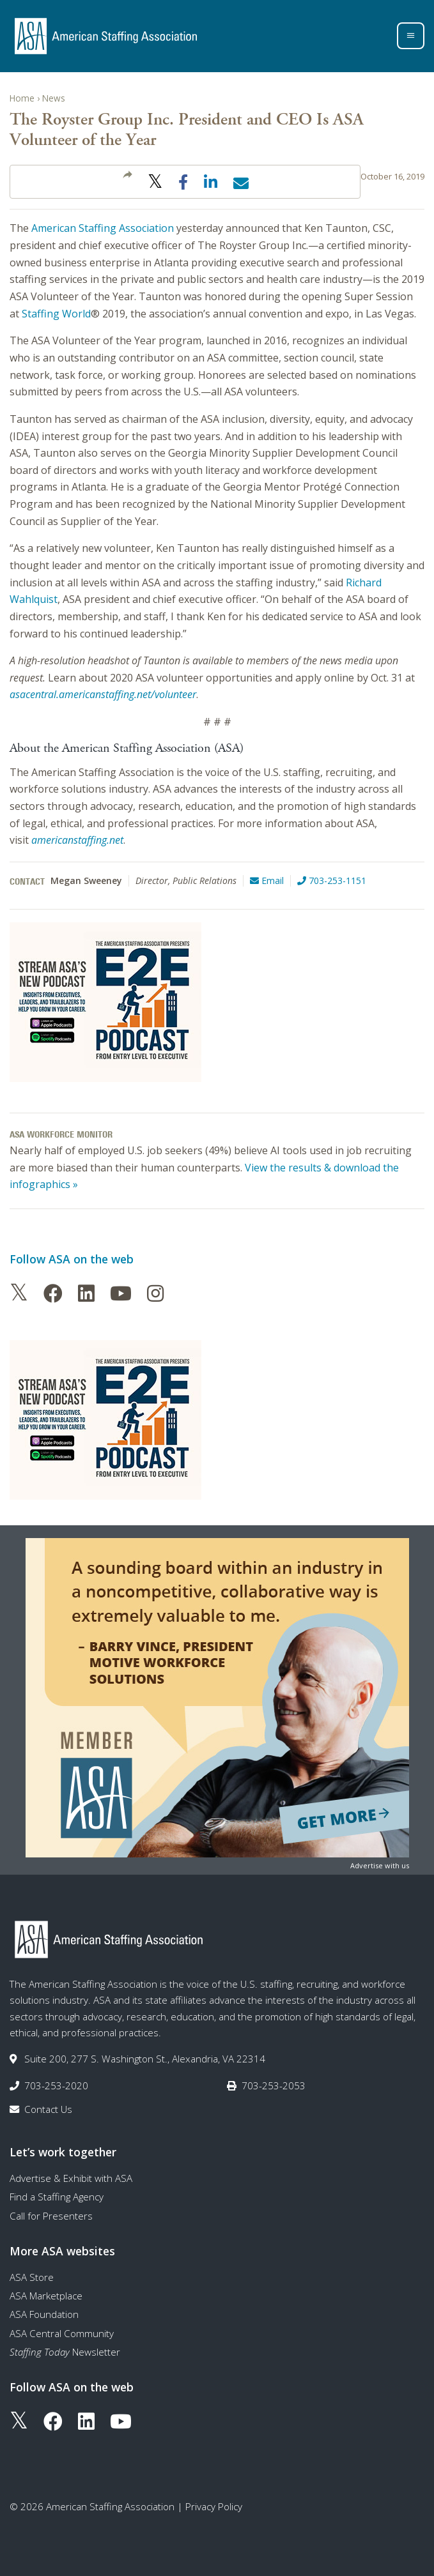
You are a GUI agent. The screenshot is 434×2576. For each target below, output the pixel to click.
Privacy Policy (213, 2506)
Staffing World (56, 314)
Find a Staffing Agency (57, 2196)
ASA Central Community (62, 2333)
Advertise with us (379, 1865)
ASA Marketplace (46, 2295)
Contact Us (48, 2109)
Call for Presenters (51, 2215)
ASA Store (32, 2277)
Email (267, 880)
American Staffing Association (102, 228)
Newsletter (65, 2351)
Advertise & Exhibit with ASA (71, 2178)
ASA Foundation (44, 2314)
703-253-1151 (331, 880)
